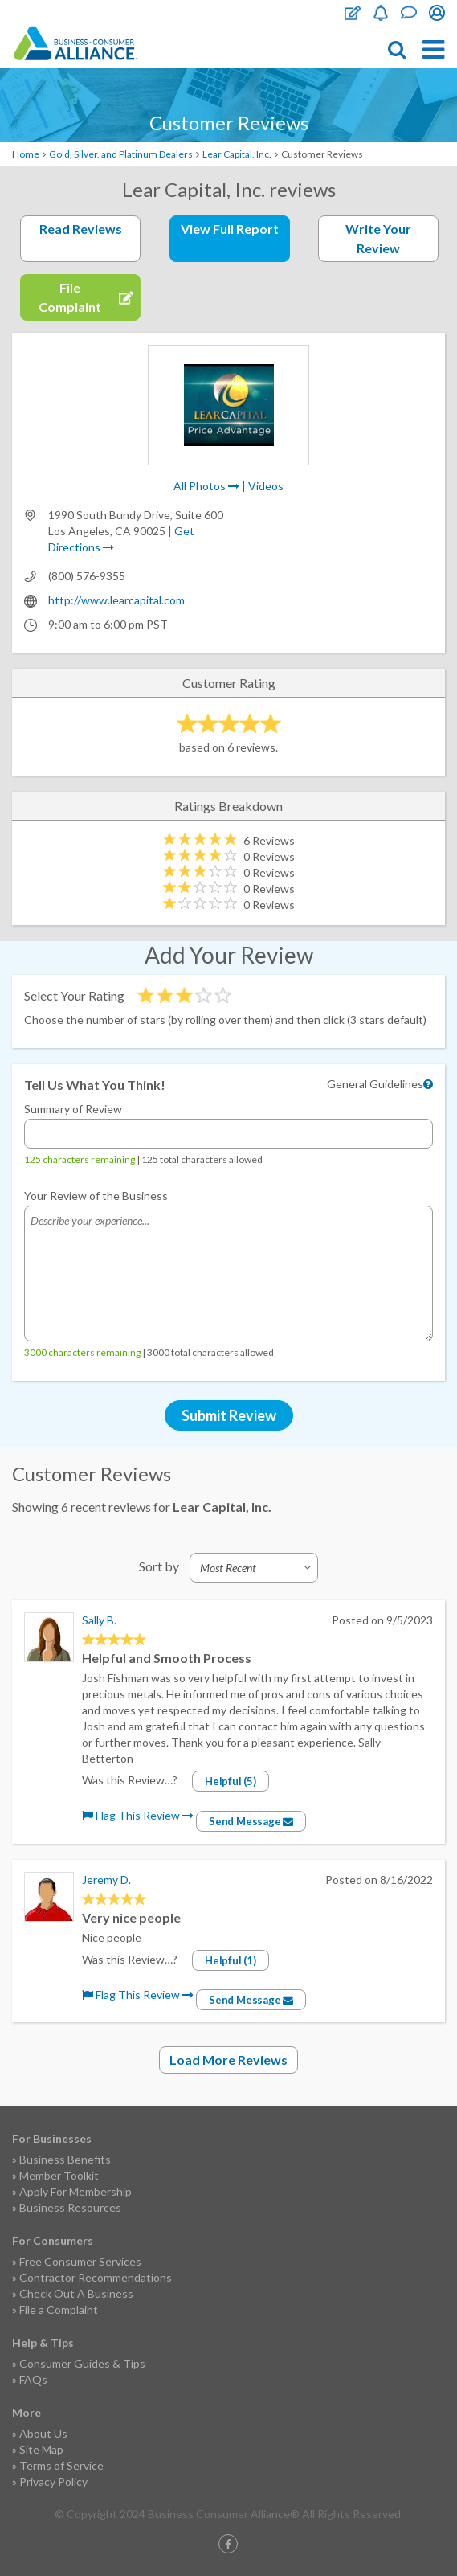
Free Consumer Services (80, 2261)
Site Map (41, 2449)
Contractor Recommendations (95, 2277)
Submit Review (229, 1415)
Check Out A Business (76, 2293)
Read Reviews (80, 228)
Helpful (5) (230, 1781)
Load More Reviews (228, 2059)
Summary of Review (73, 1109)
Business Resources (70, 2207)
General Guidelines (375, 1084)
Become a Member (381, 13)
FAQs (33, 2379)
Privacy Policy (53, 2481)
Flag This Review (138, 1815)
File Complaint (353, 13)
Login (437, 13)
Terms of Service (61, 2465)
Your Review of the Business (96, 1195)
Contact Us (409, 13)
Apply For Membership (75, 2191)
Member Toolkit (59, 2175)
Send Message (251, 1821)
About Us (43, 2433)
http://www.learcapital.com (116, 600)
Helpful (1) (230, 1960)
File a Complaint (58, 2309)
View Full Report (230, 228)
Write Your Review (378, 238)
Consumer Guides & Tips (82, 2363)
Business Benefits (65, 2159)
